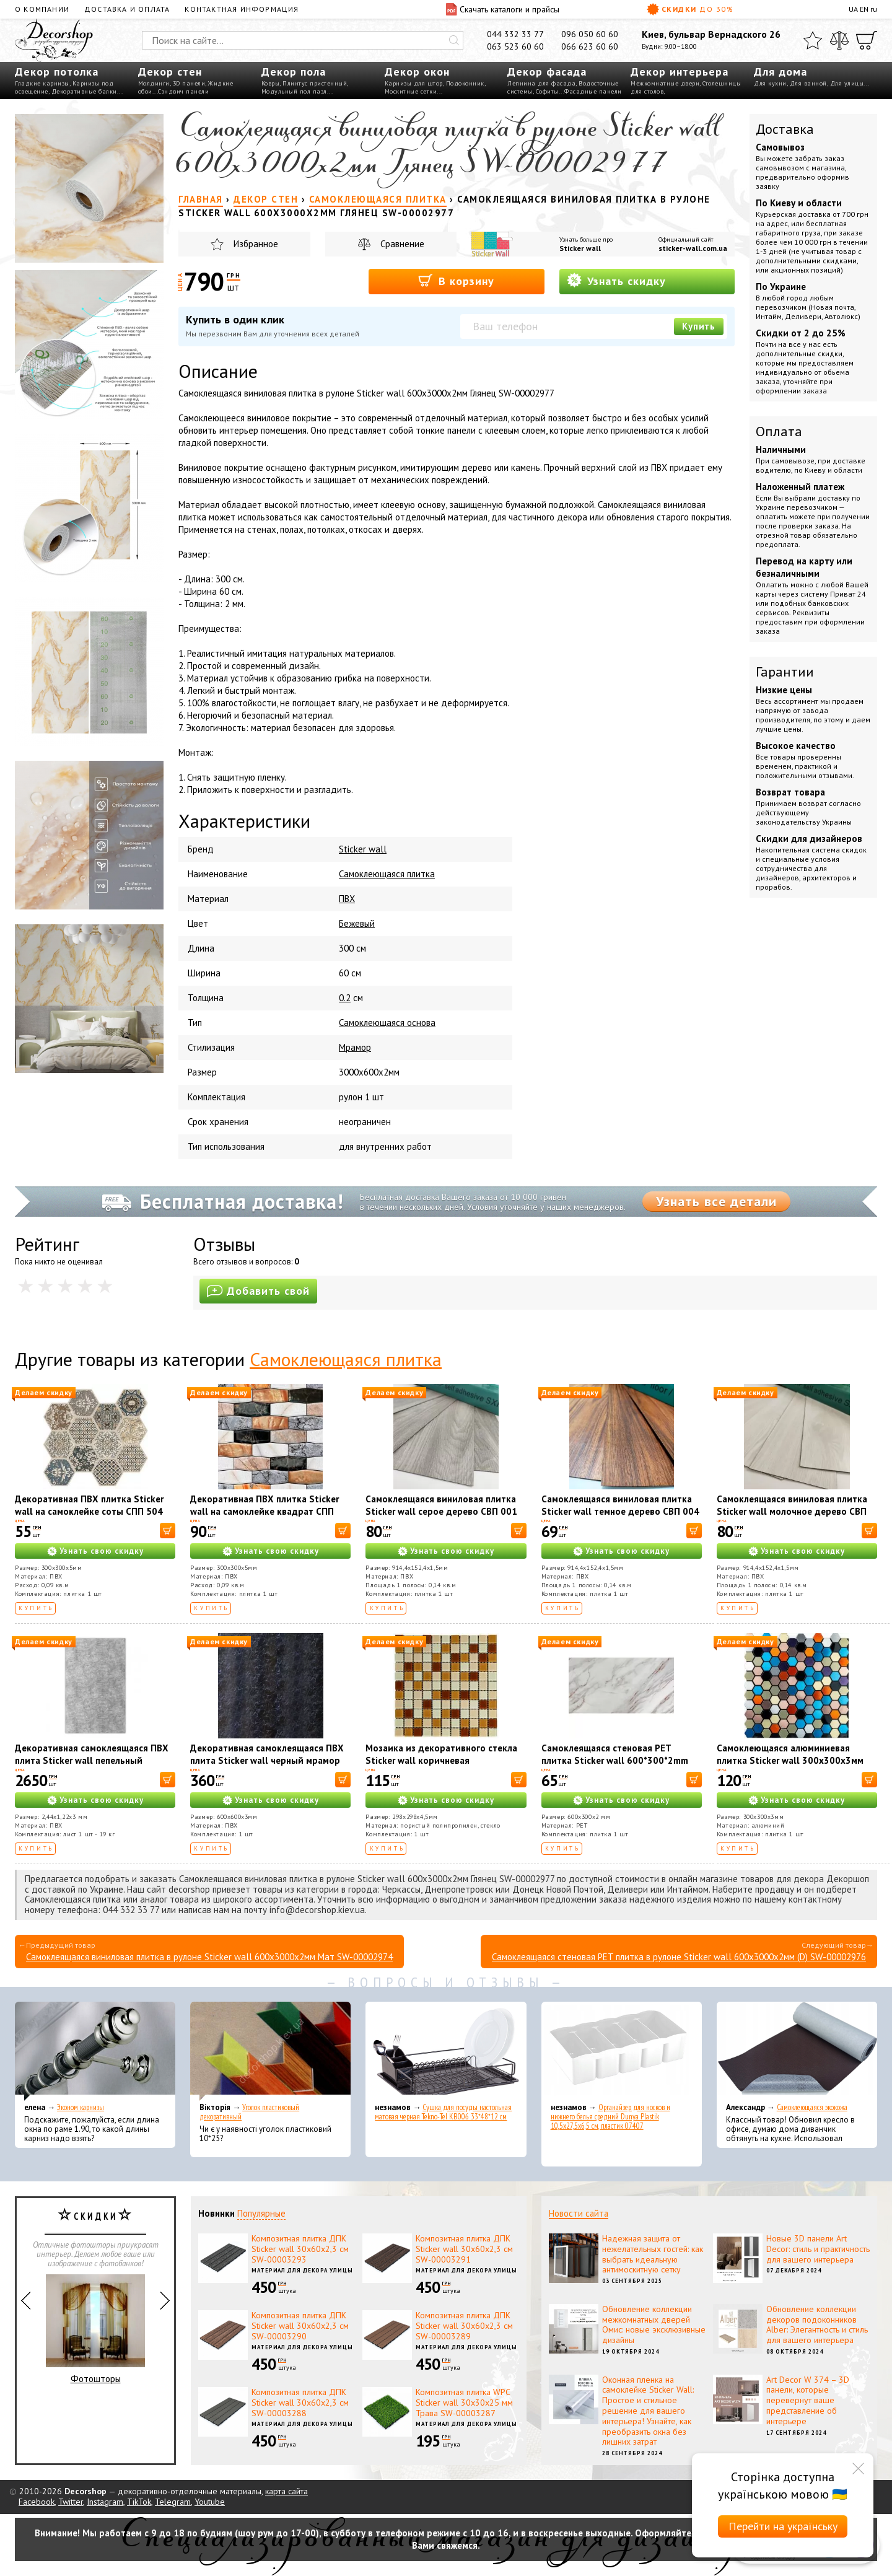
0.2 (345, 998)
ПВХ (347, 899)
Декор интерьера (679, 71)
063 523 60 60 (515, 46)
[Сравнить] (839, 40)
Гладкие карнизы (42, 83)
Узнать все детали (716, 1201)
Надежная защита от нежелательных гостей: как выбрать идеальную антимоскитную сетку (652, 2254)
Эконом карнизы (80, 2107)
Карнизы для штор (414, 83)
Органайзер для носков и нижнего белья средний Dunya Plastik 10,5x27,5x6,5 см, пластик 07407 (610, 2116)
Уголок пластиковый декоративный (249, 2112)
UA (853, 9)
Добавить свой (258, 1291)
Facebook (37, 2501)
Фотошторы (95, 2329)
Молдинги (154, 83)
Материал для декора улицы (302, 2270)
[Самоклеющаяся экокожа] (797, 2051)
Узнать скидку (616, 280)
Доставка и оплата (127, 9)
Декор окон (417, 71)
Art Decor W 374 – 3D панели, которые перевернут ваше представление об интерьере (807, 2400)
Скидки (690, 9)
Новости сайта (578, 2213)
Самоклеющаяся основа (387, 1022)
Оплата (779, 431)
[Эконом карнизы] (95, 2051)
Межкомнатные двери (665, 83)
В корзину (456, 280)
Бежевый (357, 923)
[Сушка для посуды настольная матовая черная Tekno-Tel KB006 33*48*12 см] (445, 2051)
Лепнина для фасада (541, 83)
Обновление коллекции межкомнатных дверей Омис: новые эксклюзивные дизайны (654, 2324)
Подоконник (465, 83)
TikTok (139, 2501)
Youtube (210, 2501)
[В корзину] (167, 1530)
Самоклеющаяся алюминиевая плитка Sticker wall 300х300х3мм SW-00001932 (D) (790, 1760)
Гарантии (785, 671)
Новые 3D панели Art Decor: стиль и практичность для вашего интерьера (818, 2249)
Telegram (173, 2501)
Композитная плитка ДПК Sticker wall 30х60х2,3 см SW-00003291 (464, 2249)
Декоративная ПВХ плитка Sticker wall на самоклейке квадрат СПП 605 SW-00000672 (264, 1511)
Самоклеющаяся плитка (346, 1359)
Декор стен (170, 71)
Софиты (547, 91)
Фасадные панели (593, 91)
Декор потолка (56, 71)
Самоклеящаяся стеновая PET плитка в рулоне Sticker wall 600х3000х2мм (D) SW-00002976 (679, 1957)
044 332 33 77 (515, 34)
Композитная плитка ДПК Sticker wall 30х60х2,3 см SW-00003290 (300, 2326)
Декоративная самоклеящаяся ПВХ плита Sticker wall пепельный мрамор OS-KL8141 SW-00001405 (91, 1760)
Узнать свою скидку (101, 1551)
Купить (698, 326)
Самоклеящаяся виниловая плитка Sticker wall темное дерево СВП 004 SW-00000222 (620, 1511)
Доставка (785, 129)
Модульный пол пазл (294, 91)
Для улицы (847, 83)
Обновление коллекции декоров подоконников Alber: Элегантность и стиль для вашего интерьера (817, 2324)
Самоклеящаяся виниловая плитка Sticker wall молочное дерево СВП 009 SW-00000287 (792, 1511)
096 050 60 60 (589, 34)
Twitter (70, 2501)
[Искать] (454, 40)
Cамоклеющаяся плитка (387, 874)
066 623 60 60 (589, 46)
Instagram (105, 2501)
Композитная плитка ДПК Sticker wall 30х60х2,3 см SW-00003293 (300, 2249)
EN (864, 9)
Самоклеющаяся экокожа (812, 2107)
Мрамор (355, 1047)
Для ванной (808, 83)
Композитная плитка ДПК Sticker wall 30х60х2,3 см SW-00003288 (300, 2402)
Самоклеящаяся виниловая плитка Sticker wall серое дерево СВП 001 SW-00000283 (441, 1511)
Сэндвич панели (183, 91)
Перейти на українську (782, 2526)
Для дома (780, 71)
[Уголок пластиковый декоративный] (270, 2051)
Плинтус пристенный (314, 83)
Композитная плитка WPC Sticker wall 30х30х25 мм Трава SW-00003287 (464, 2402)
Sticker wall (580, 248)
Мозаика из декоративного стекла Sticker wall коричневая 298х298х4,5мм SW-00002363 (441, 1760)
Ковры (270, 83)
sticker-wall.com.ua (692, 248)
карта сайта (286, 2491)
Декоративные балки (84, 91)
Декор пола (293, 71)
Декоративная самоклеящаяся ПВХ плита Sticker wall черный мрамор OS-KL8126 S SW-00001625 (267, 1760)
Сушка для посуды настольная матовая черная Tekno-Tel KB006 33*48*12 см (443, 2112)
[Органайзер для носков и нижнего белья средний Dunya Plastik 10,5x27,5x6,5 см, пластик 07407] (621, 2051)
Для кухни (770, 83)
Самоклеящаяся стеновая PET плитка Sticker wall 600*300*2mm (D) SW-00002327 (614, 1760)
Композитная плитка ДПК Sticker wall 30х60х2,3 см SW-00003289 (464, 2326)
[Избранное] (813, 40)
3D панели (189, 83)
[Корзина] (866, 40)
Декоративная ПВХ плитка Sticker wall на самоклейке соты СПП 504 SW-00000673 (89, 1511)
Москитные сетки (411, 91)
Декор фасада (547, 71)
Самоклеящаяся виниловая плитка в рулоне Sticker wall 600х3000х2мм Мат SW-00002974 (209, 1957)
